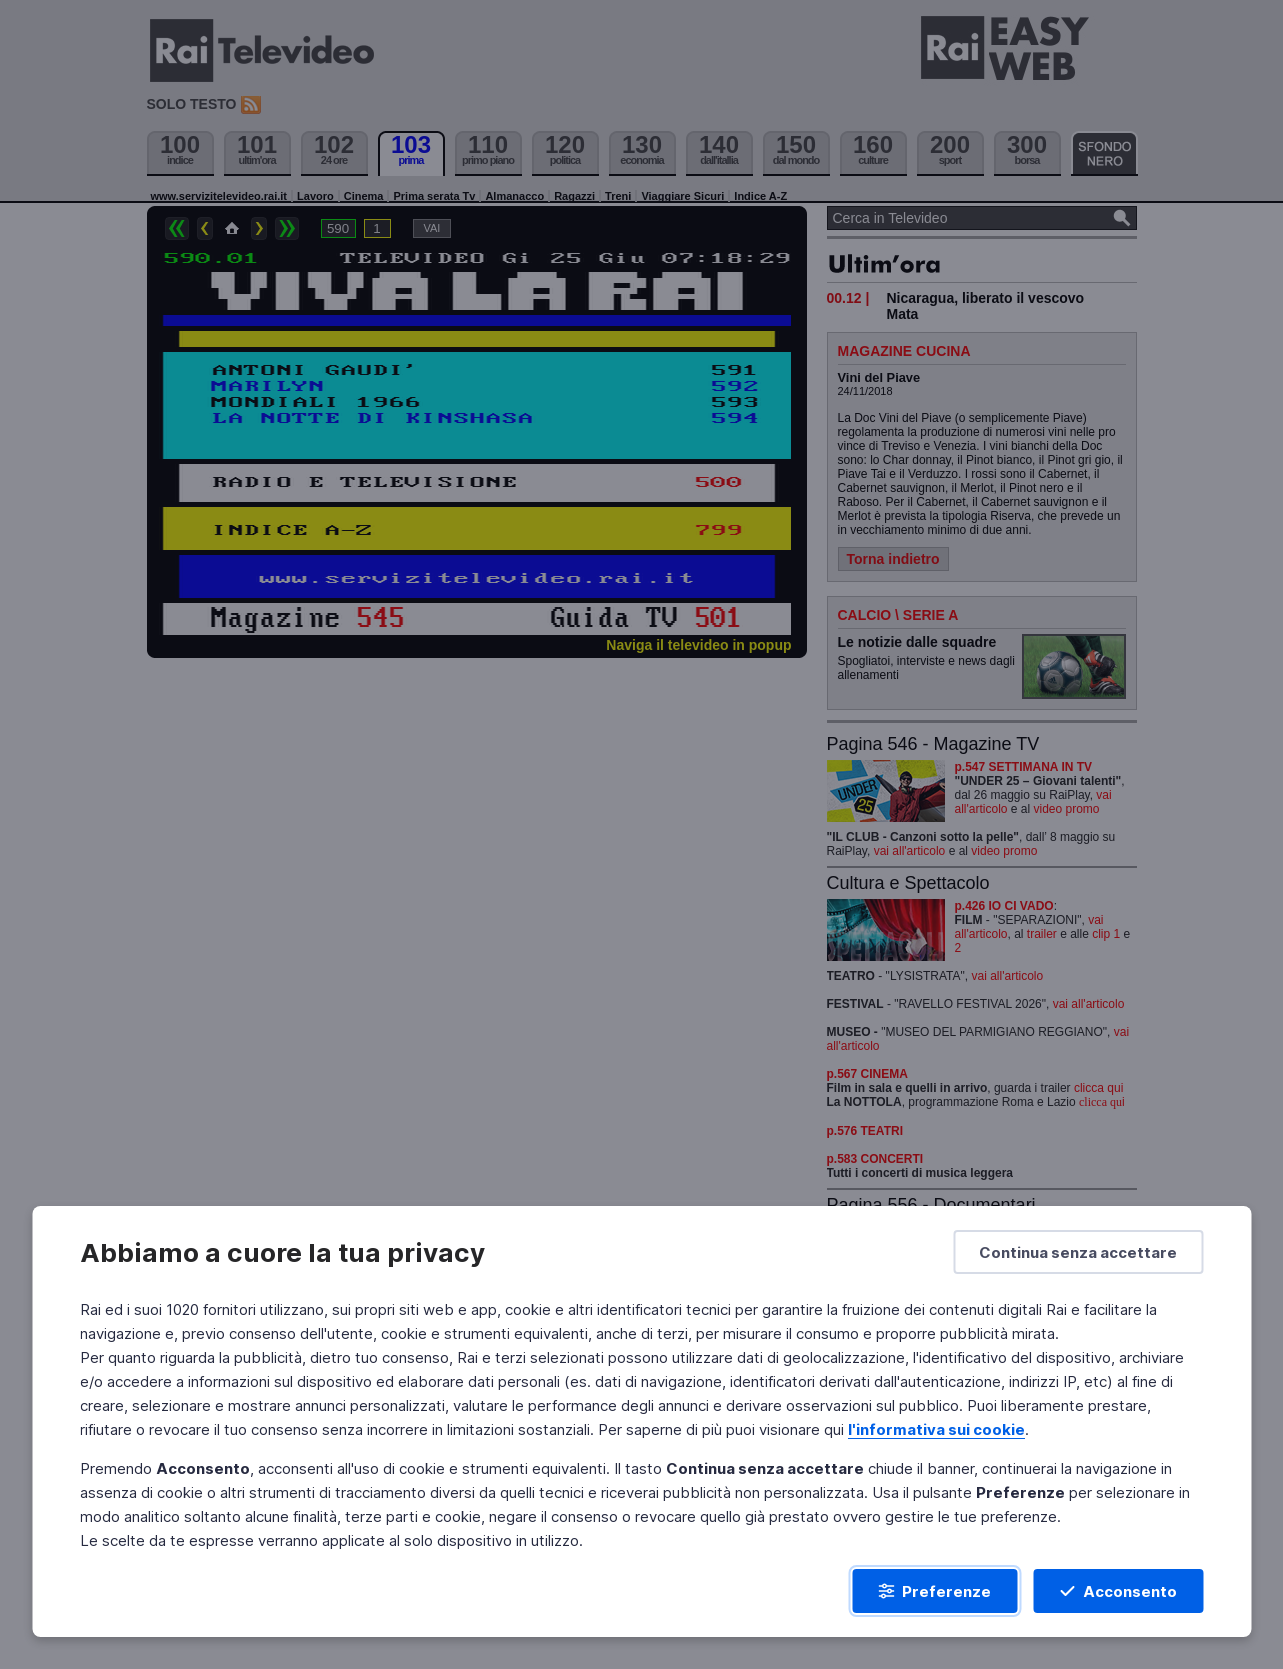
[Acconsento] (1118, 1591)
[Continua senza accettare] (1078, 1252)
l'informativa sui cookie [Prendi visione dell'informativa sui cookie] (936, 1429)
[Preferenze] (934, 1591)
